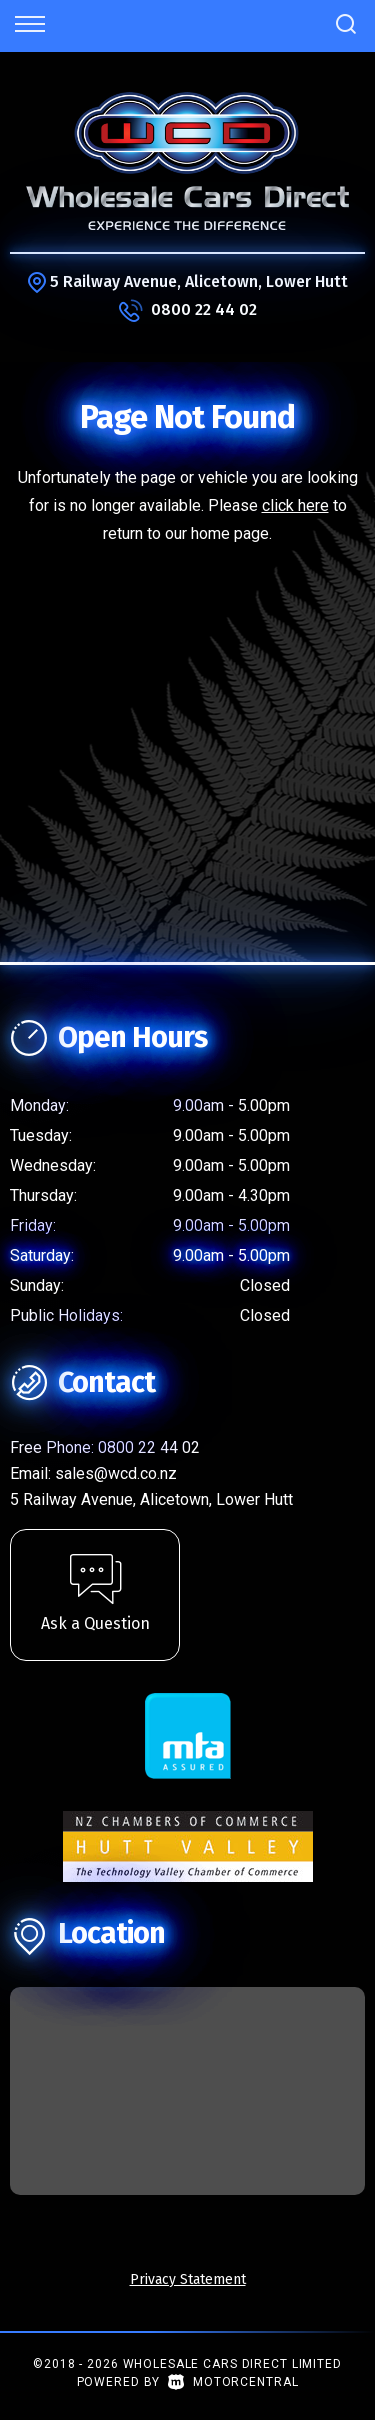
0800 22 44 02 (204, 309)
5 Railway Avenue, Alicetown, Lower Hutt (199, 281)
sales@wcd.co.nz (116, 1473)
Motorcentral (233, 2382)
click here (295, 505)
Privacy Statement (188, 2279)
